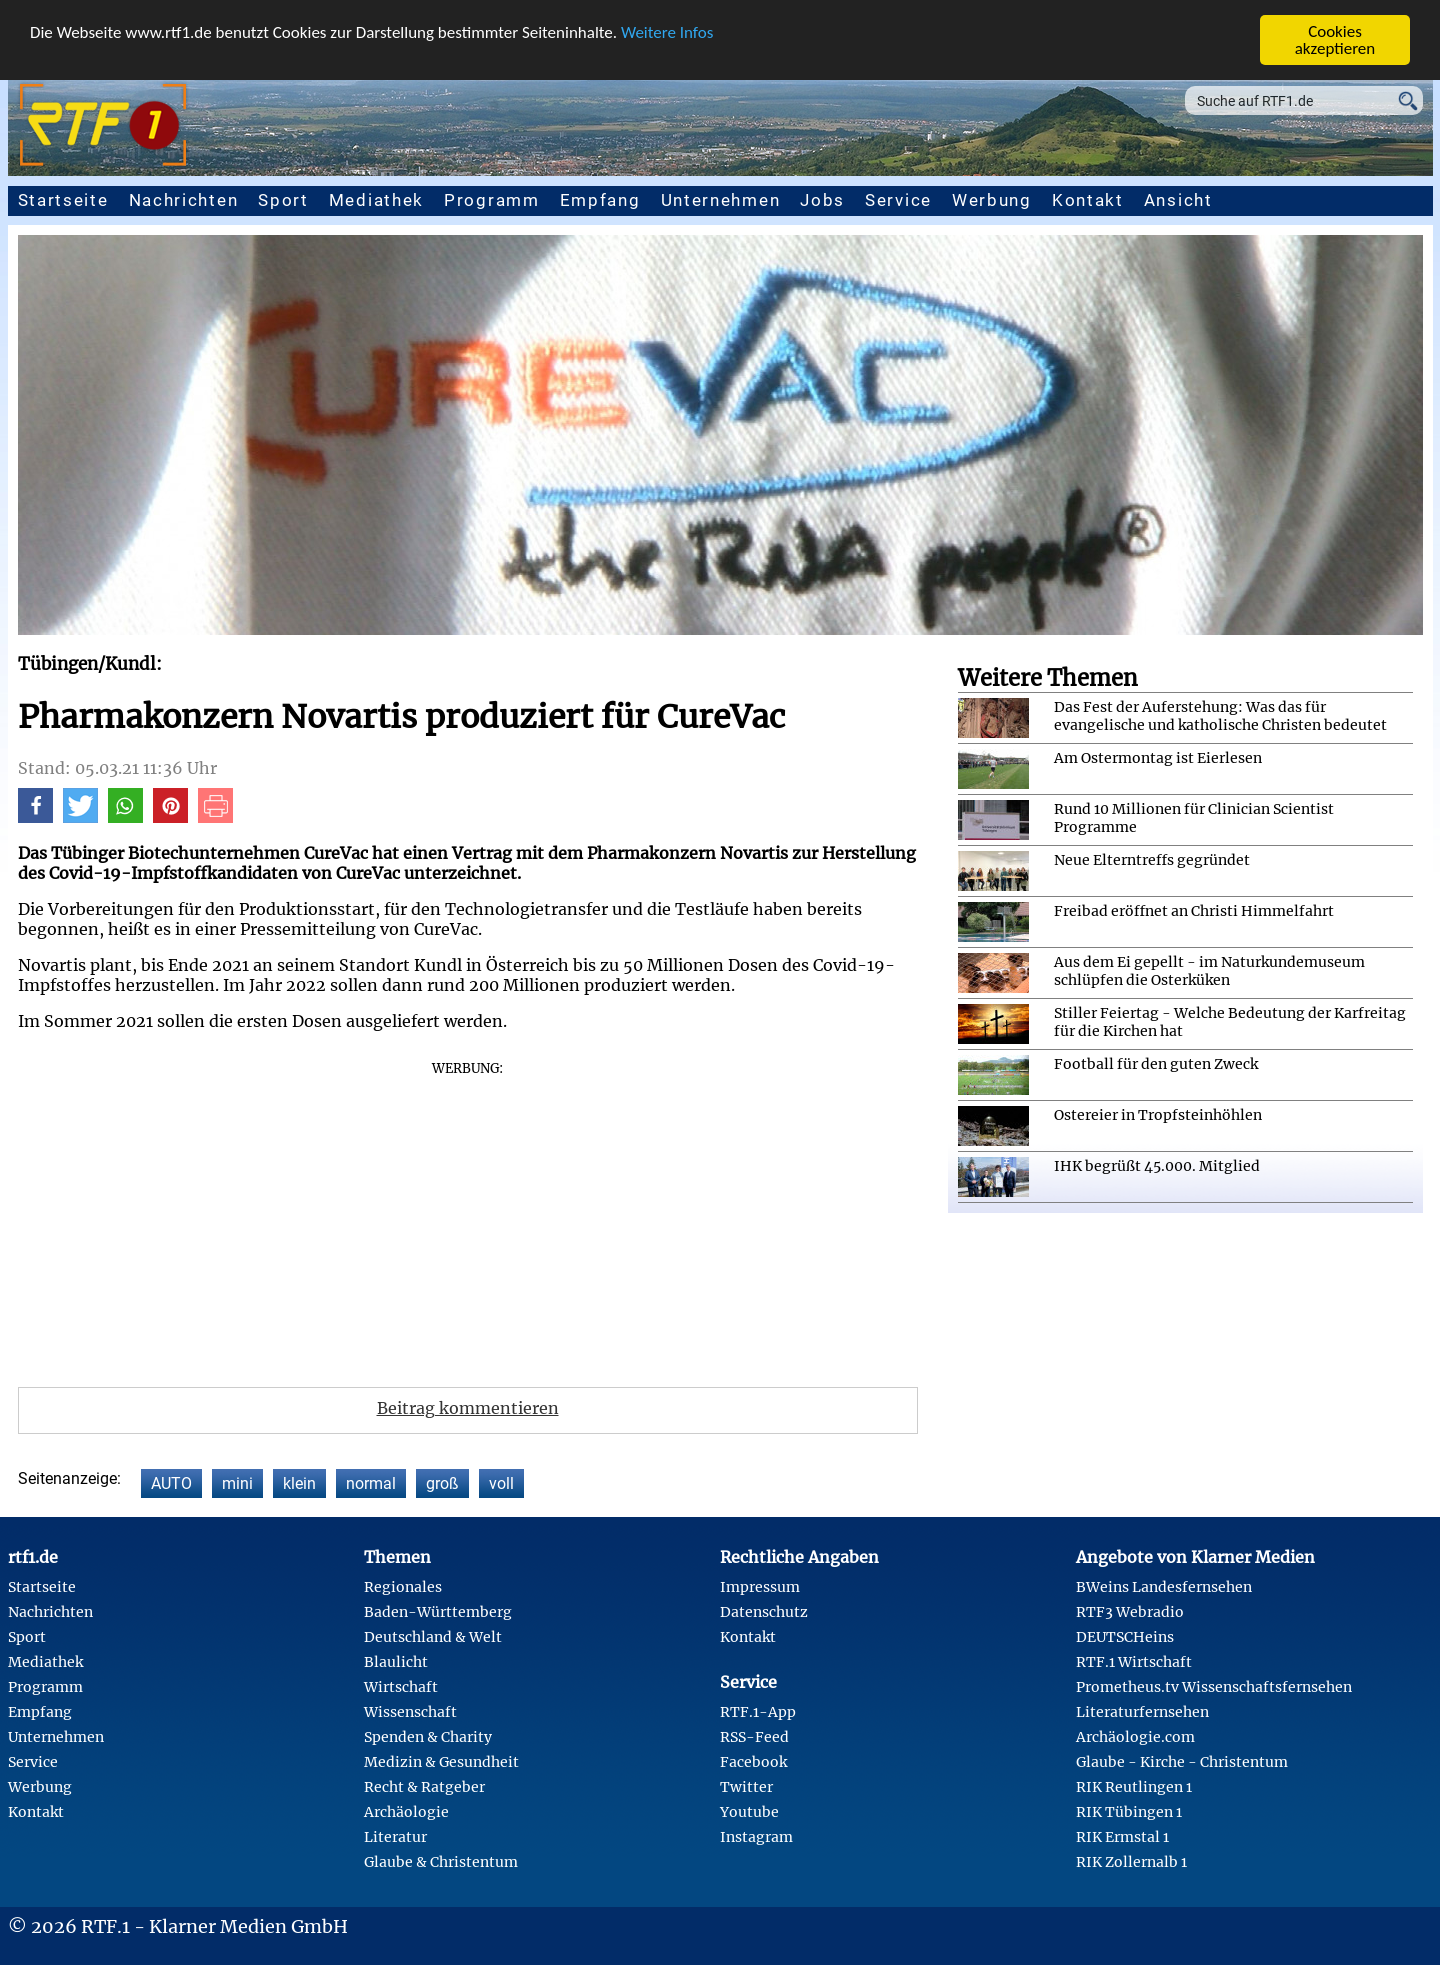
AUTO (171, 1483)
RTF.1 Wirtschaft (1134, 1662)
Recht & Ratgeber (424, 1787)
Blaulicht (396, 1662)
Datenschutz (764, 1612)
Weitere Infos (667, 32)
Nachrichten (184, 200)
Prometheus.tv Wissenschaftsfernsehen (1214, 1687)
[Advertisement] (468, 1217)
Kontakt (1088, 200)
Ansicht (1178, 200)
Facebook (753, 1762)
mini (237, 1483)
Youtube (749, 1812)
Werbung (992, 200)
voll (501, 1483)
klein (299, 1483)
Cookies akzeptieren (1335, 40)
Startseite (63, 200)
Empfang (600, 200)
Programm (492, 200)
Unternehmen (721, 200)
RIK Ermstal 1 (1122, 1837)
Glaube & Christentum (441, 1862)
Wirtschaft (401, 1687)
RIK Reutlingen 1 (1134, 1787)
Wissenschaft (410, 1712)
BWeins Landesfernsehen (1164, 1587)
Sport (283, 200)
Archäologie (406, 1812)
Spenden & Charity (428, 1737)
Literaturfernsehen (1142, 1712)
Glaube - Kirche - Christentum (1182, 1762)
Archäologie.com (1135, 1737)
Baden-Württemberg (438, 1612)
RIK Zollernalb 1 (1131, 1862)
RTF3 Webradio (1130, 1612)
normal (371, 1483)
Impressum (760, 1587)
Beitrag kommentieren (468, 1408)
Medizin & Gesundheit (441, 1762)
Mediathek (376, 200)
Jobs (822, 200)
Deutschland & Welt (433, 1637)
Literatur (395, 1837)
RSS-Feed (754, 1737)
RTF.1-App (758, 1712)
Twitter (746, 1787)
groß (442, 1483)
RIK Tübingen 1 (1129, 1812)
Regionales (403, 1587)
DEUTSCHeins (1125, 1637)
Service (898, 200)
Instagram (756, 1837)
